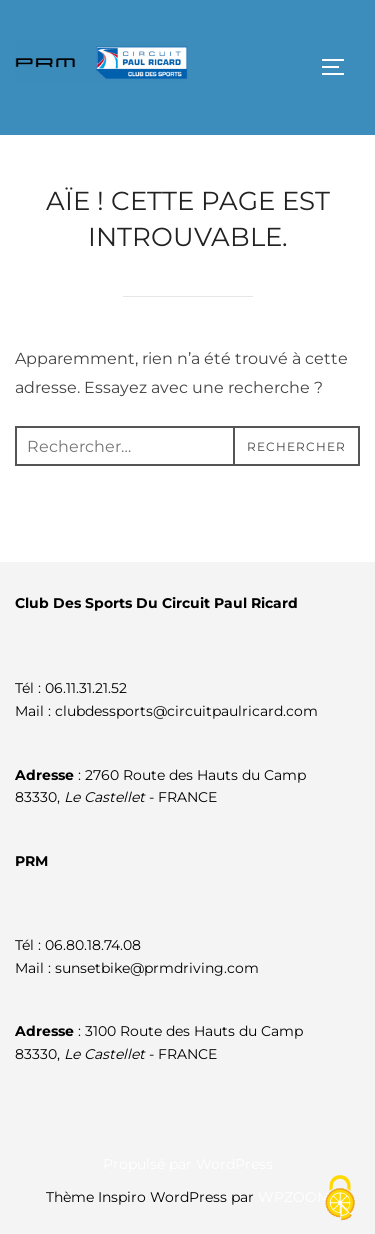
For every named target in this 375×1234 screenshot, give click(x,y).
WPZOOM (294, 1197)
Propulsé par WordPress (188, 1164)
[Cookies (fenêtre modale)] (340, 1199)
